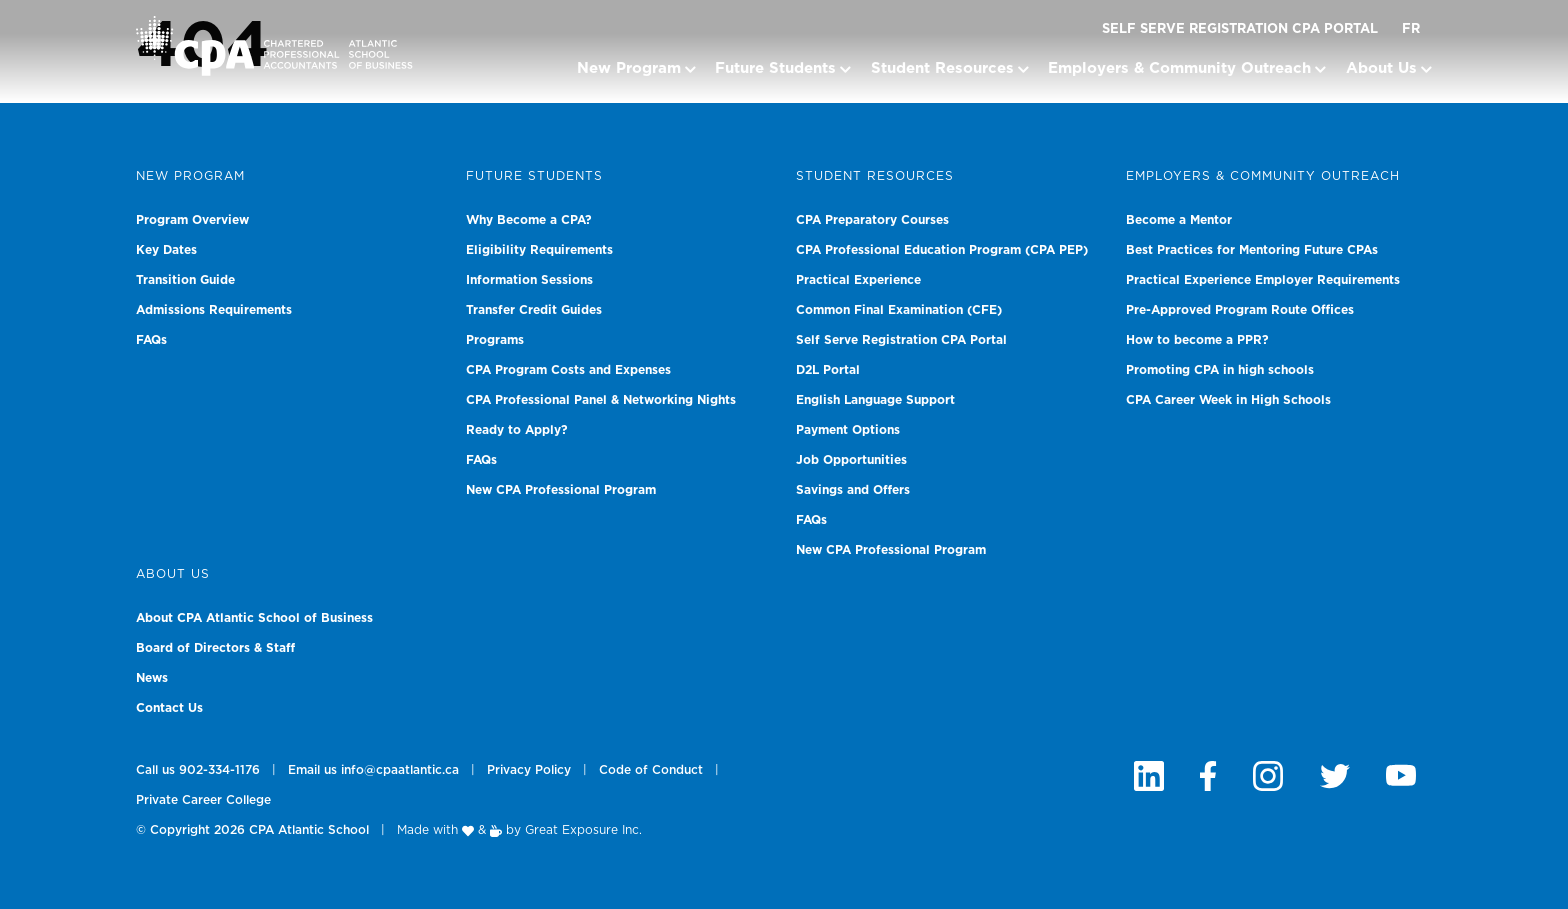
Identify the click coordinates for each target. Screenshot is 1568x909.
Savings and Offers (853, 490)
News (152, 678)
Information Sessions (529, 280)
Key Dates (166, 250)
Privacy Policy (529, 770)
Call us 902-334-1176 (198, 770)
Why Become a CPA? (529, 220)
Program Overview (192, 220)
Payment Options (848, 430)
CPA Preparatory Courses (872, 220)
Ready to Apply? (517, 430)
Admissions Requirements (214, 310)
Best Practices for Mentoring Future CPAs (1252, 250)
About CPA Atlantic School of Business (254, 618)
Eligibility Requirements (539, 250)
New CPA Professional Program (561, 490)
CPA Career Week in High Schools (1228, 400)
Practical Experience (858, 280)
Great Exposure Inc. (583, 830)
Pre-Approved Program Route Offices (1240, 310)
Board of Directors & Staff (215, 648)
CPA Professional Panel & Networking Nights (601, 400)
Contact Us (169, 708)
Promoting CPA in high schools (1220, 370)
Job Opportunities (851, 460)
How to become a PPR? (1197, 340)
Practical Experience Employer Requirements (1263, 280)
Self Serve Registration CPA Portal (1240, 29)
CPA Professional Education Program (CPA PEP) (942, 250)
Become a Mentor (1179, 220)
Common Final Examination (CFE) (899, 310)
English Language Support (875, 400)
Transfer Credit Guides (534, 310)
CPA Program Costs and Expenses (568, 370)
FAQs (151, 340)
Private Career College (203, 800)
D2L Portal (828, 370)
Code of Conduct (651, 770)
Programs (495, 340)
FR (1411, 29)
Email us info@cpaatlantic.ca (373, 770)
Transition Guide (185, 280)
